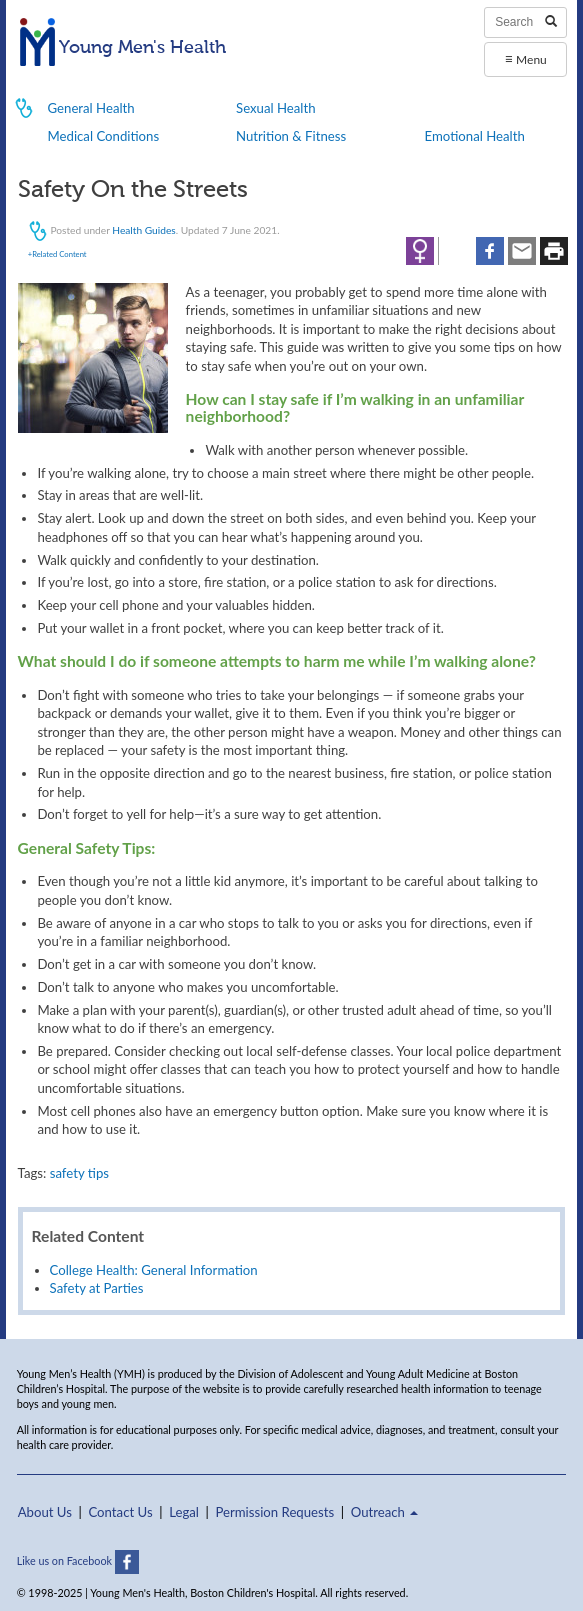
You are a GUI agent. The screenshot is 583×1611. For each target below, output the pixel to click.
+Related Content (57, 254)
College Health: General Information (154, 1270)
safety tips (79, 1173)
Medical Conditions (104, 136)
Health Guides (143, 229)
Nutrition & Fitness (291, 136)
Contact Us (120, 1512)
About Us (45, 1512)
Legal (184, 1512)
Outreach (385, 1512)
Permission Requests (274, 1512)
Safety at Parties (97, 1288)
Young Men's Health (123, 48)
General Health (91, 108)
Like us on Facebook (78, 1560)
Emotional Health (475, 136)
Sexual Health (276, 108)
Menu (526, 58)
